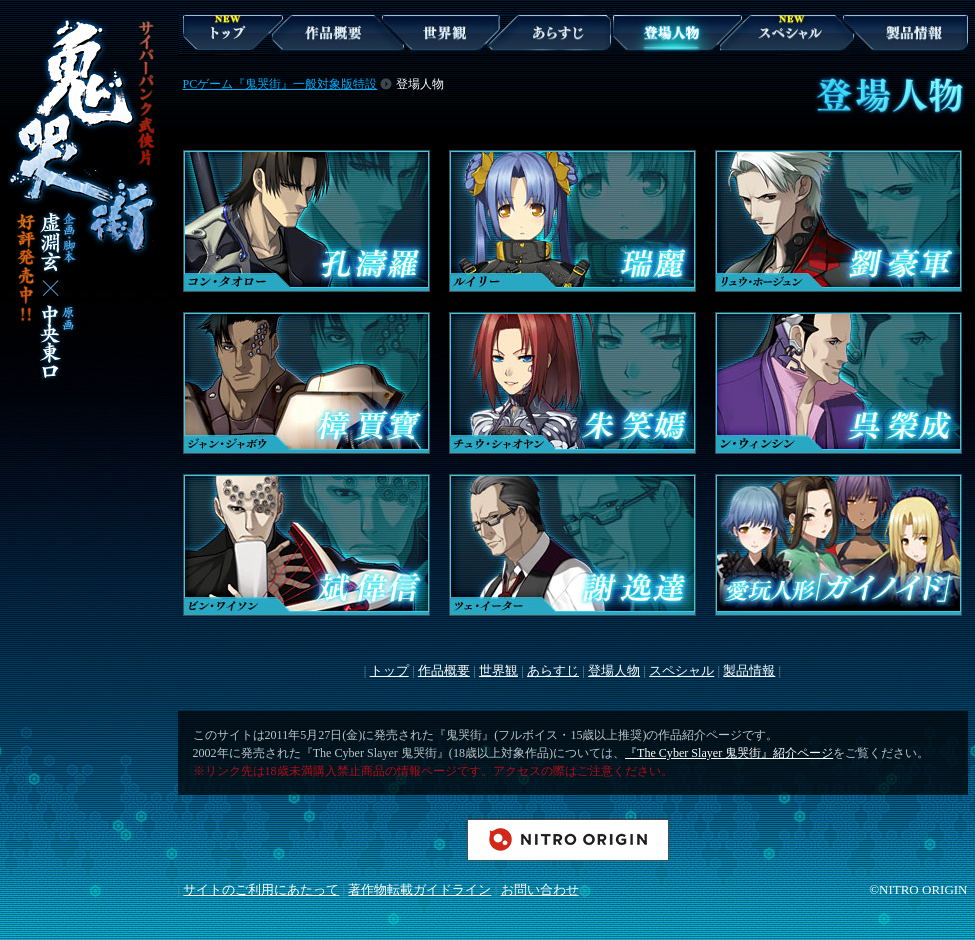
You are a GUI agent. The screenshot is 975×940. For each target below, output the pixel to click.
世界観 (413, 64)
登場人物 (638, 64)
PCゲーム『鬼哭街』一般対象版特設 (280, 84)
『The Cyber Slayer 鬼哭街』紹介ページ (729, 753)
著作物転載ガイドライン (419, 889)
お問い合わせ (540, 889)
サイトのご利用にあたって (261, 889)
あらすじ (527, 64)
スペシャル (764, 64)
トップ (389, 670)
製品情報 (882, 64)
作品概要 (297, 64)
